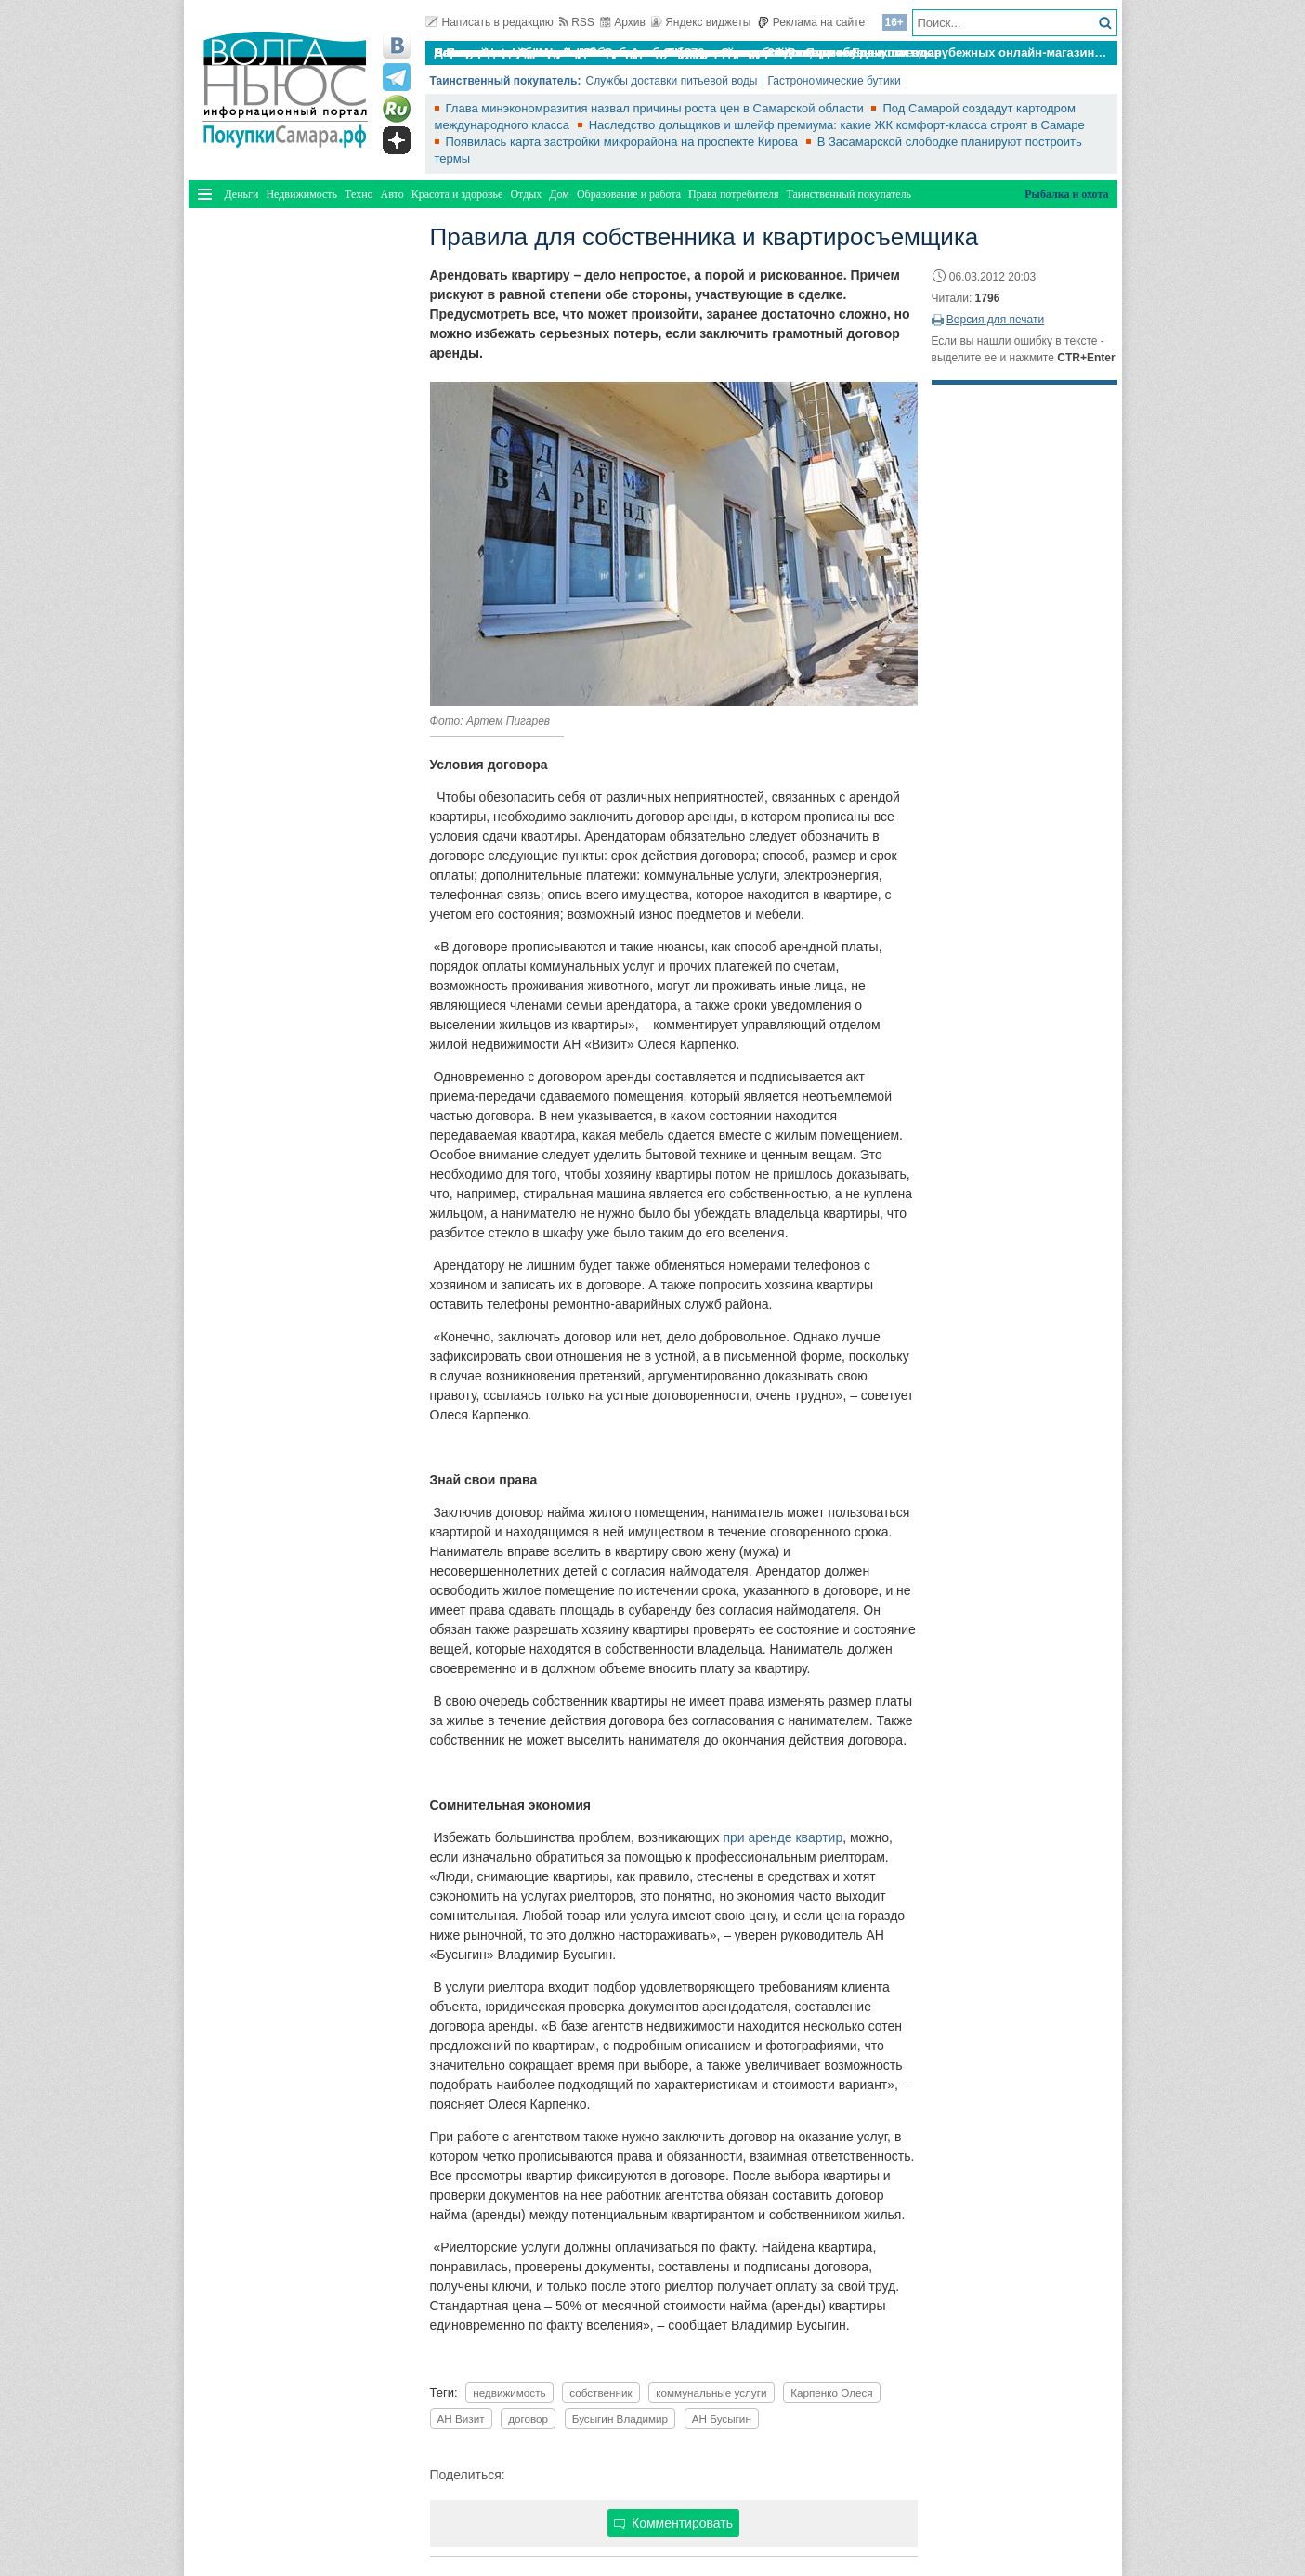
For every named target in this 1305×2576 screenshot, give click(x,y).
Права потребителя (733, 194)
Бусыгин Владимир (620, 2419)
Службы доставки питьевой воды (671, 80)
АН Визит (461, 2419)
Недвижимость (301, 194)
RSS (576, 22)
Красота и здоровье (457, 194)
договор (528, 2419)
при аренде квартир (782, 1837)
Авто (392, 194)
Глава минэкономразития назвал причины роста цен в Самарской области (657, 108)
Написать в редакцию (489, 22)
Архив (623, 22)
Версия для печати (995, 319)
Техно (358, 194)
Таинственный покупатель (849, 194)
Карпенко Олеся (831, 2392)
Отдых (526, 194)
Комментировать (673, 2523)
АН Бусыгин (721, 2419)
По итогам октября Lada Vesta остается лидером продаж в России (633, 52)
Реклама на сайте (811, 22)
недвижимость (509, 2392)
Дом (559, 194)
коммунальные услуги (711, 2392)
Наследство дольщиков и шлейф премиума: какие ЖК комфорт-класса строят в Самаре (837, 125)
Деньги (242, 194)
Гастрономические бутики (834, 80)
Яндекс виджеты (700, 22)
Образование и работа (629, 194)
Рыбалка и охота (1066, 194)
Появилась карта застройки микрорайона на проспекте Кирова (624, 142)
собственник (600, 2392)
